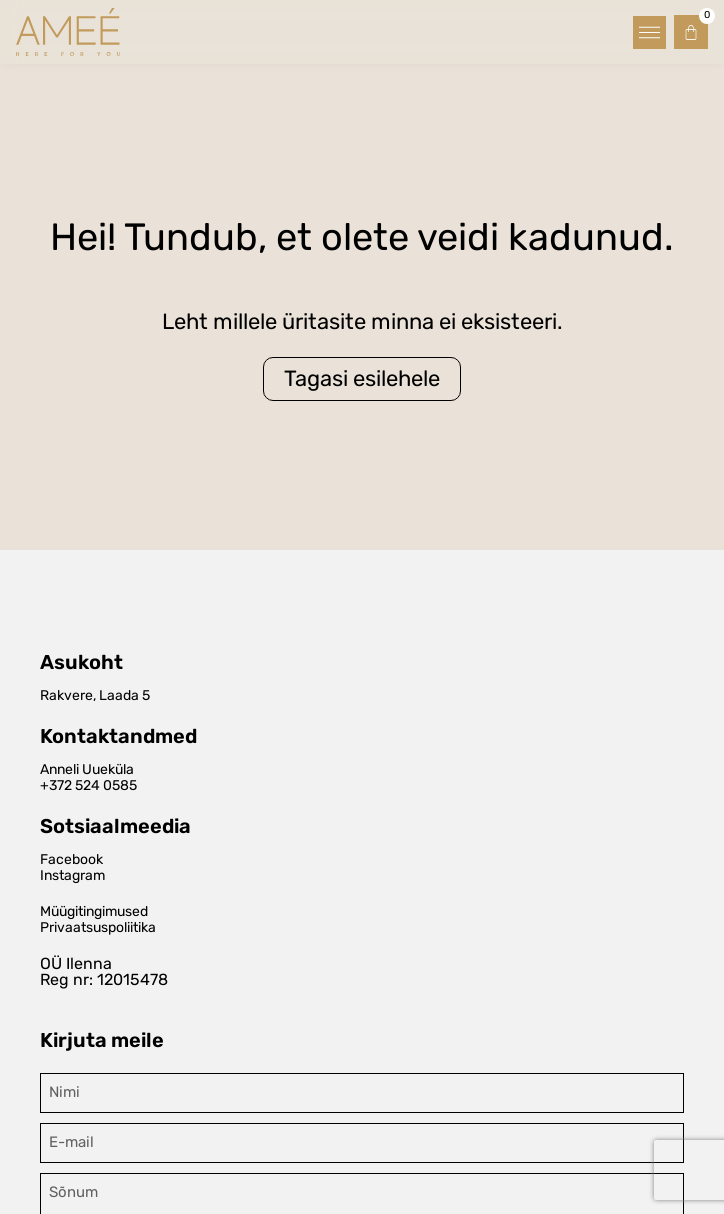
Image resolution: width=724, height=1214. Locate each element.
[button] (649, 32)
